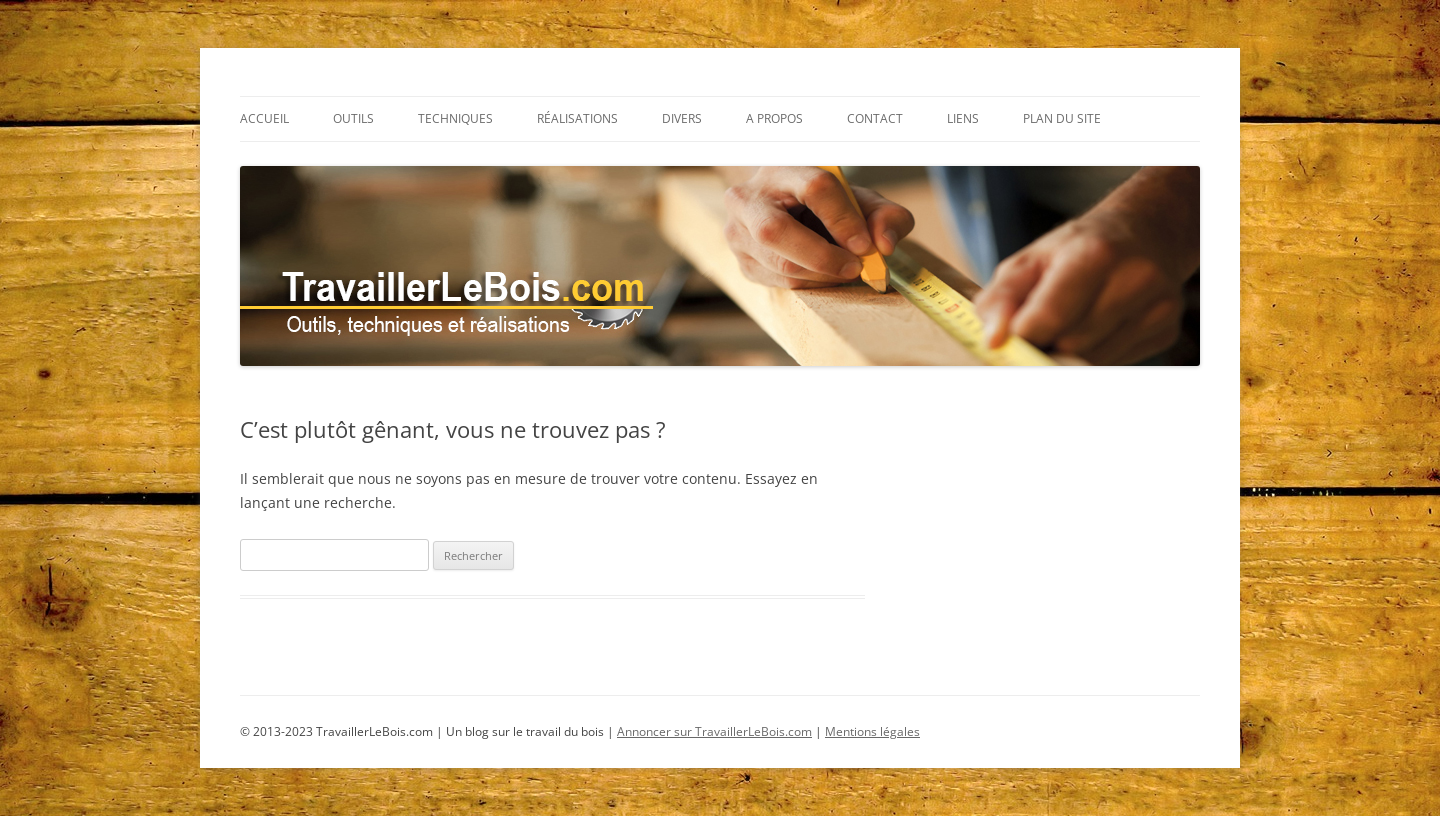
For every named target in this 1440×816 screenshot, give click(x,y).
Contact (875, 118)
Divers (682, 118)
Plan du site (1062, 118)
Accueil (264, 118)
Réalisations (577, 118)
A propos (774, 118)
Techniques (455, 118)
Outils (353, 118)
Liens (963, 118)
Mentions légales (872, 731)
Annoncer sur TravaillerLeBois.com (714, 731)
